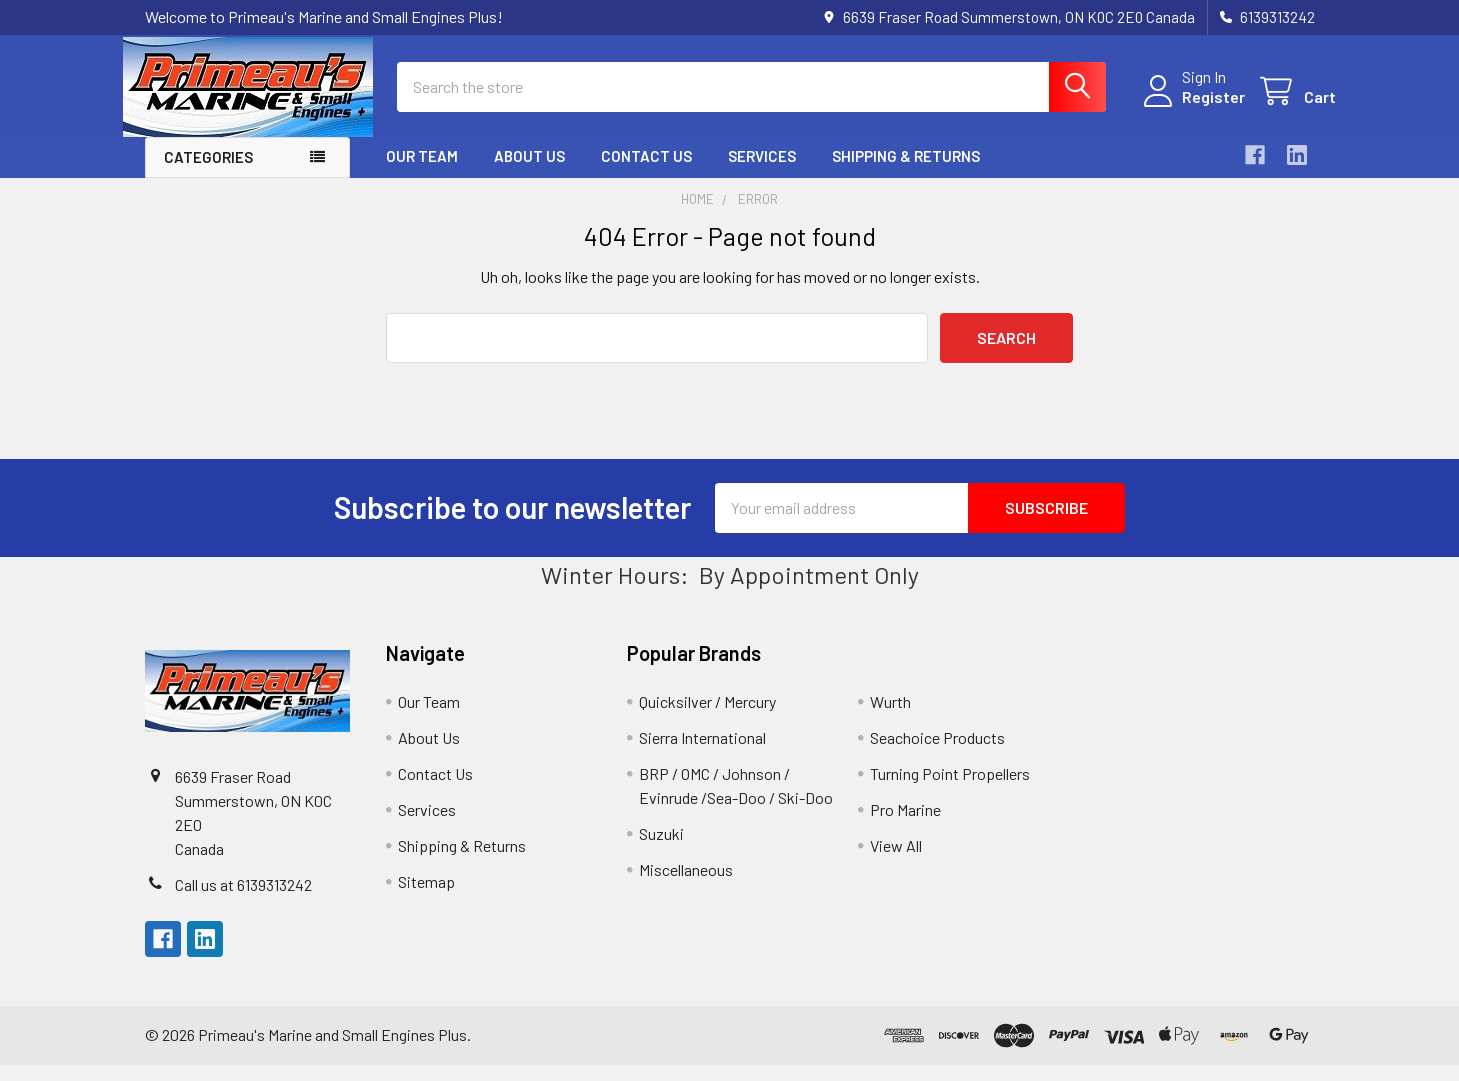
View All (896, 861)
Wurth (890, 717)
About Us (529, 173)
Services (762, 173)
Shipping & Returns (906, 173)
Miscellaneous (686, 885)
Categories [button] (208, 174)
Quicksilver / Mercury (707, 717)
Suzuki (661, 849)
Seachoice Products (937, 753)
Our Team (422, 173)
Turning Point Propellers (950, 789)
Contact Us (646, 173)
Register (1192, 107)
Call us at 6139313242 (243, 900)
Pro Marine (905, 825)
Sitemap (426, 897)
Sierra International (702, 753)
